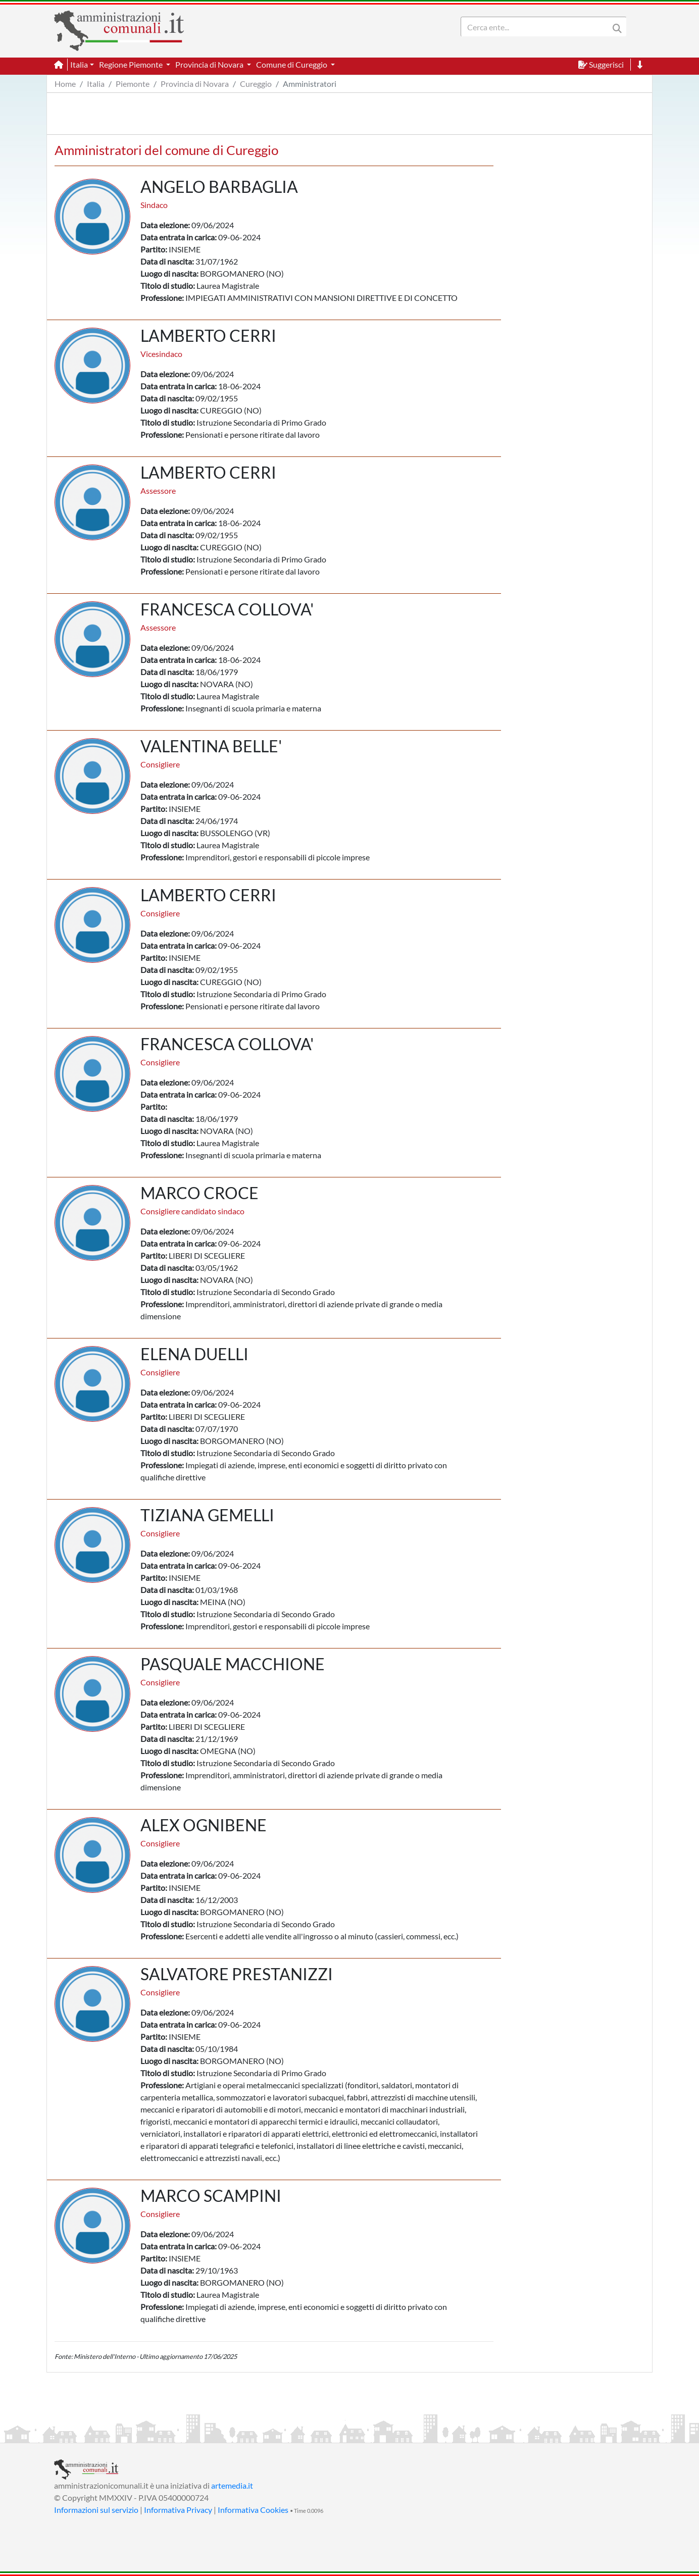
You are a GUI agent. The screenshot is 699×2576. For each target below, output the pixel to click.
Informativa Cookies (253, 2509)
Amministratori (309, 83)
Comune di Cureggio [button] (292, 64)
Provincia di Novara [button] (210, 64)
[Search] (537, 26)
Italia (96, 83)
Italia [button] (79, 64)
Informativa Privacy (178, 2509)
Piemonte (132, 83)
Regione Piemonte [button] (131, 64)
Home (65, 83)
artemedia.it (232, 2485)
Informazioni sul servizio (96, 2509)
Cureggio (256, 83)
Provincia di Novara (195, 83)
